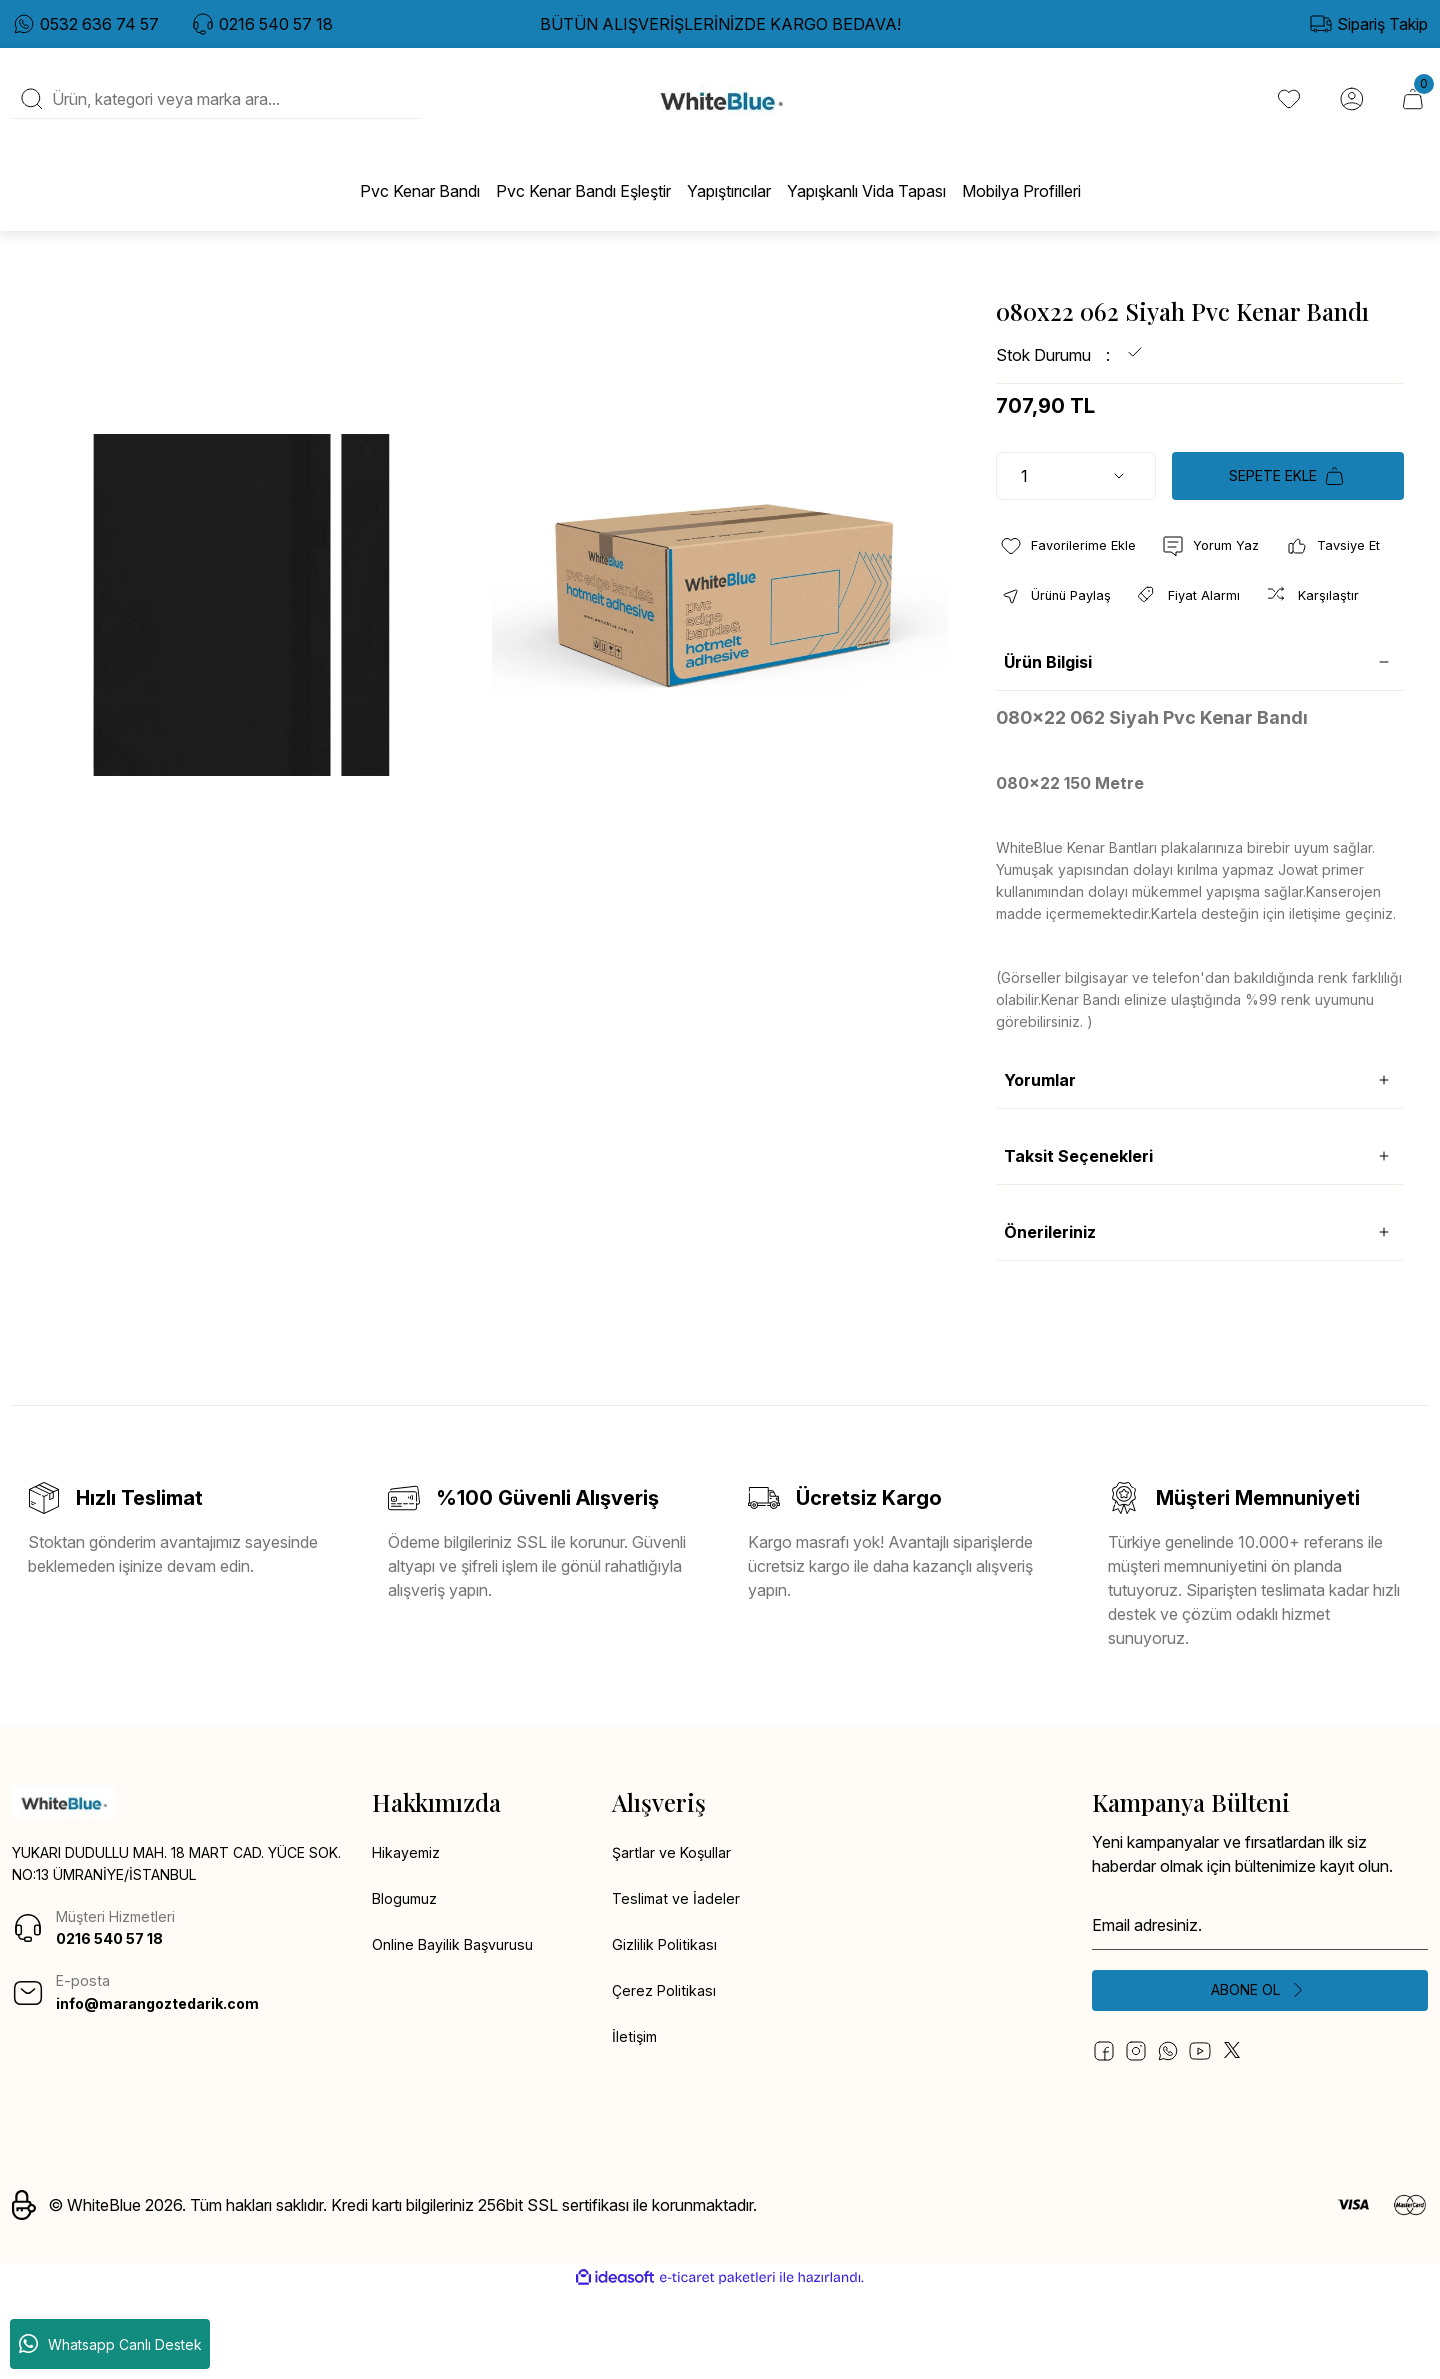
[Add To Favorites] (1072, 571)
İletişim (636, 2126)
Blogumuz (408, 1982)
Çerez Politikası (667, 2078)
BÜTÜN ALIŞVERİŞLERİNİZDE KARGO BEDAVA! (720, 24)
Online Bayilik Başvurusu (460, 2030)
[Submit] (1260, 2074)
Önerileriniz (1050, 1313)
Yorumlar (1040, 1161)
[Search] (216, 111)
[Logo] (720, 111)
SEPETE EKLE (1288, 499)
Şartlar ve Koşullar (676, 1934)
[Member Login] (1348, 111)
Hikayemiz (409, 1934)
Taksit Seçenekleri (1078, 1237)
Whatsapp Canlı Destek (110, 2344)
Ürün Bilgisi (1048, 743)
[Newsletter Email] (1260, 2006)
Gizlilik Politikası (667, 2030)
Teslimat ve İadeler (679, 1982)
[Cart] (1412, 111)
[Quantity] (1076, 499)
